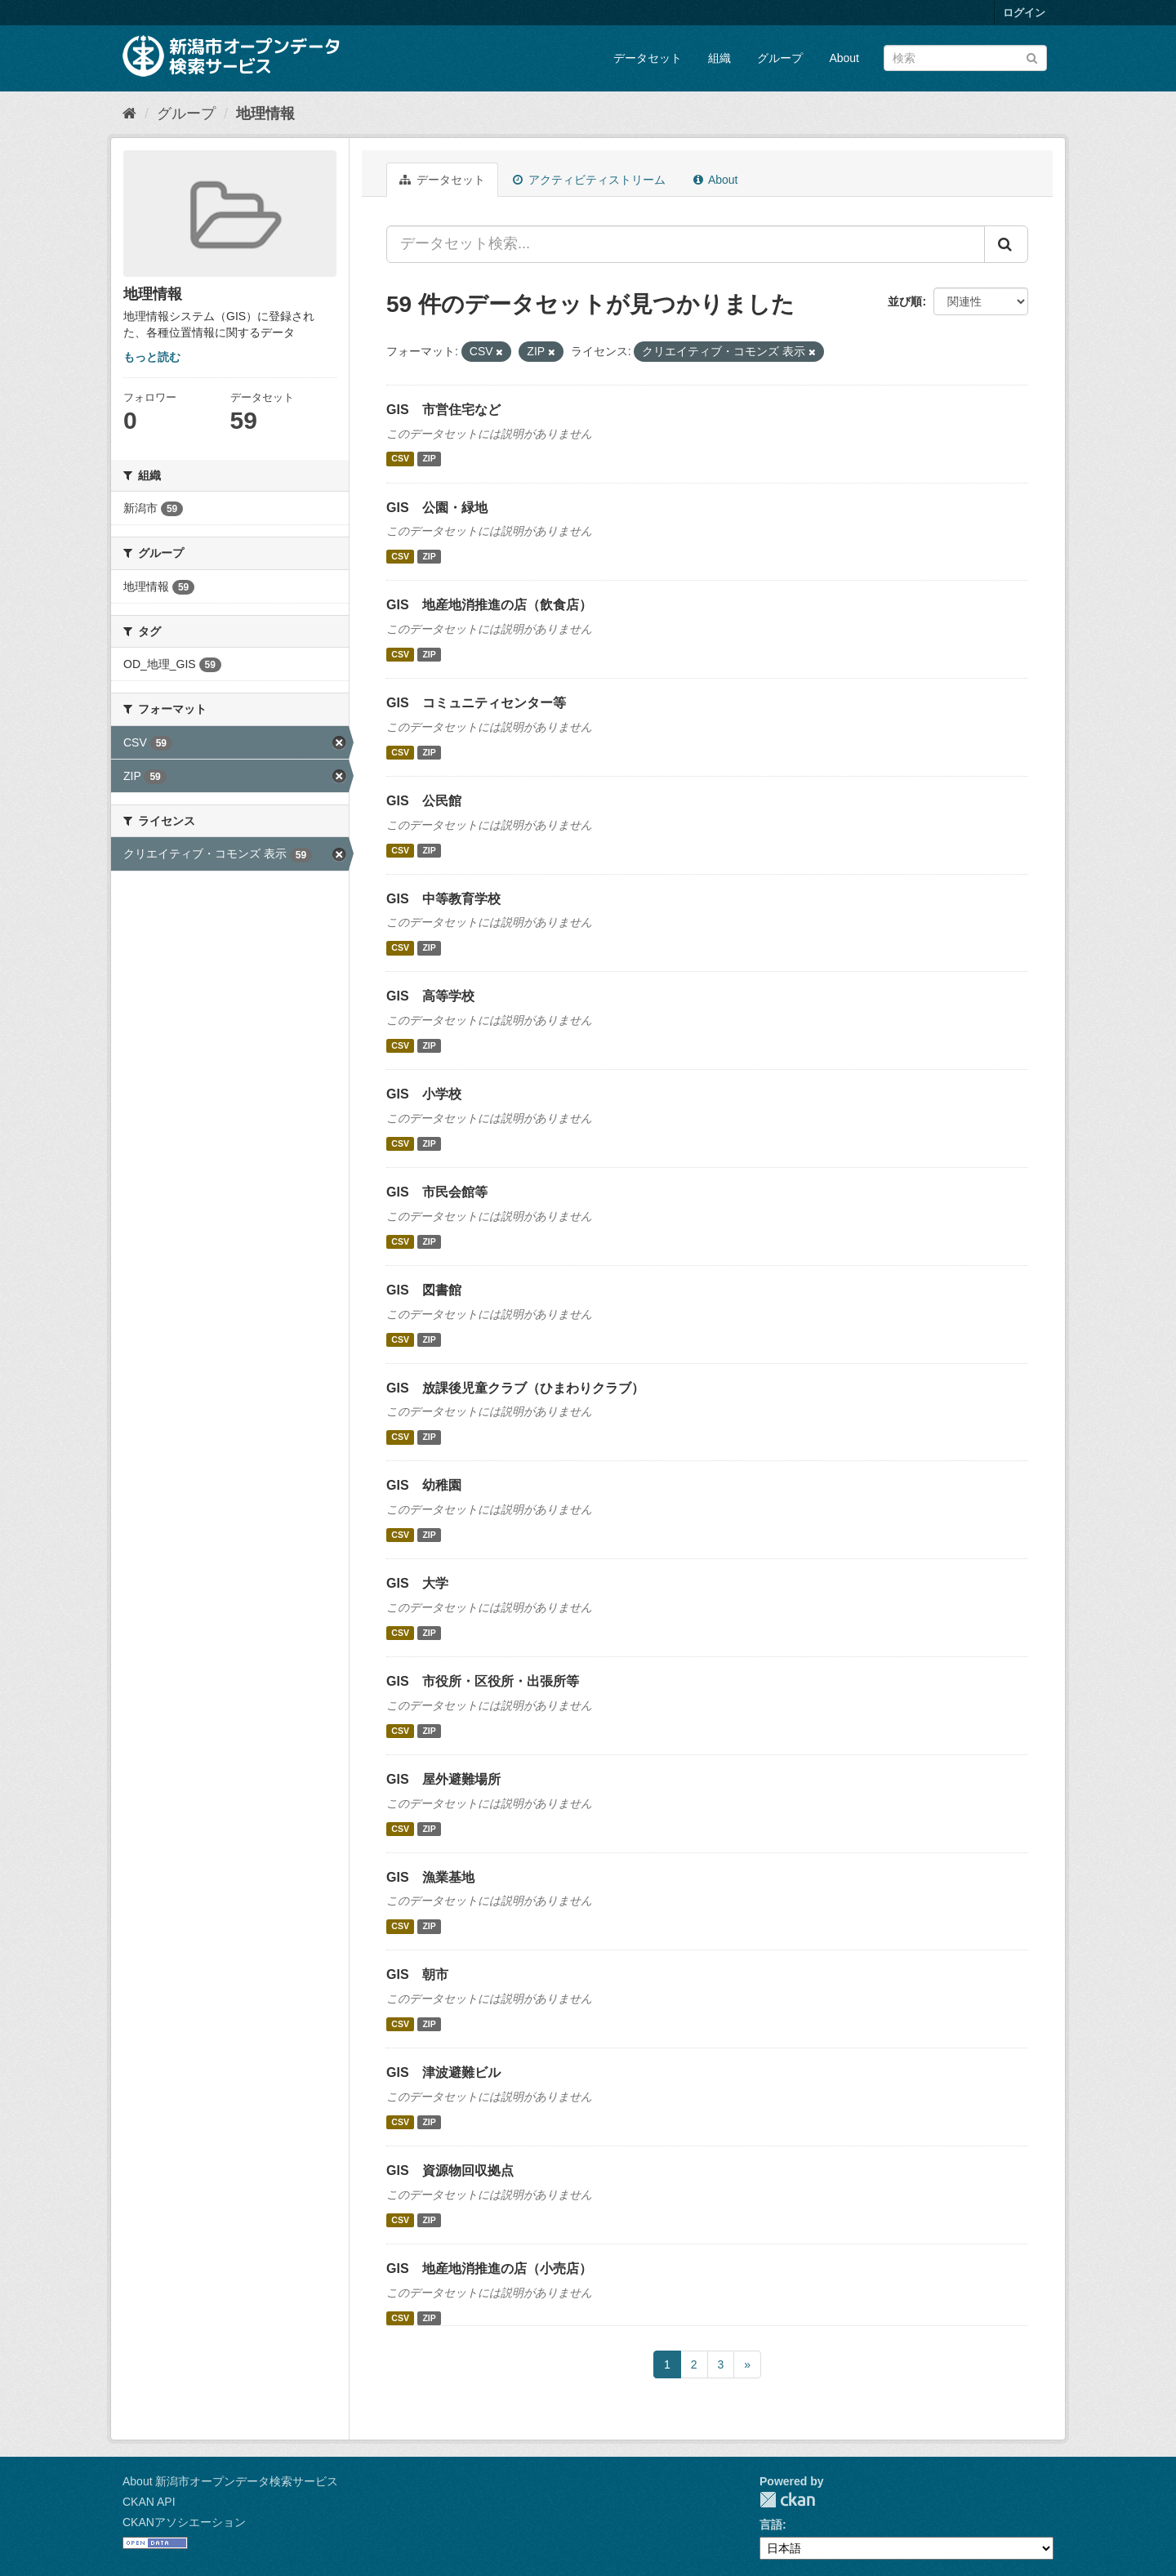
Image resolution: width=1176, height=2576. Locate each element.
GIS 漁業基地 (430, 1877)
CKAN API (149, 2501)
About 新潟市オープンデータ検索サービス (230, 2481)
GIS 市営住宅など (443, 410)
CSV (400, 459)
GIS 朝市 (417, 1974)
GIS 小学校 (423, 1094)
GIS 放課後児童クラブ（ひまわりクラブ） (515, 1388)
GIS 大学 (417, 1583)
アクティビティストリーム (589, 179)
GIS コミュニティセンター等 (476, 703)
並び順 (905, 301)
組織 (719, 58)
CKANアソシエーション (184, 2522)
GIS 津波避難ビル (443, 2072)
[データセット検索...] (685, 244)
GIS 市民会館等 (437, 1192)
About (844, 58)
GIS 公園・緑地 (437, 508)
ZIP (428, 459)
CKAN (787, 2499)
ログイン (1024, 13)
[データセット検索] (965, 58)
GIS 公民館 (423, 801)
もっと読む (151, 356)
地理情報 (265, 113)
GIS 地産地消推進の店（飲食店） (489, 605)
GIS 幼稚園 (423, 1485)
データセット (647, 58)
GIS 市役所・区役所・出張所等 (482, 1681)
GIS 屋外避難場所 (443, 1779)
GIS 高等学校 (430, 996)
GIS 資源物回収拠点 (450, 2170)
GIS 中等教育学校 (443, 899)
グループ (780, 58)
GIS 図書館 (423, 1290)
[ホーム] (129, 113)
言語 (771, 2524)
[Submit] (1032, 57)
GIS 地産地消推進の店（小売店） (489, 2268)
